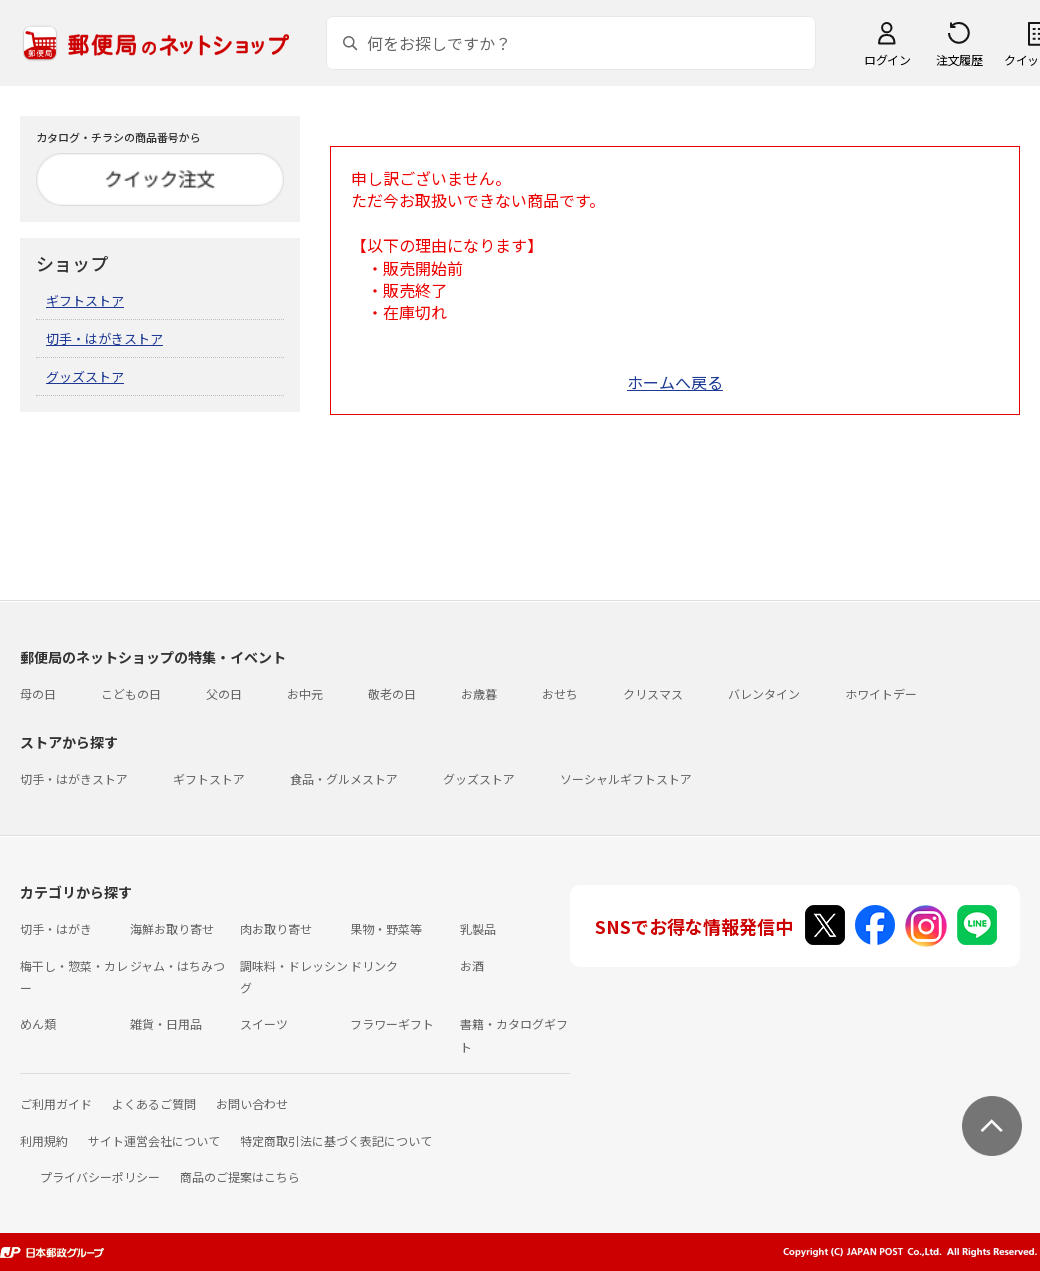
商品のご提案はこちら (240, 1176)
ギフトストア (85, 300)
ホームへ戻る (675, 382)
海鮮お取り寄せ (172, 928)
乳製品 (478, 928)
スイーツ (264, 1023)
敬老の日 (392, 693)
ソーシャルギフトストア (626, 778)
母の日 (38, 693)
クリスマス (653, 693)
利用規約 (44, 1140)
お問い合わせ (252, 1103)
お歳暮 (479, 693)
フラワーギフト (392, 1023)
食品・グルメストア (344, 778)
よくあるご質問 (154, 1103)
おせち (560, 693)
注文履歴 (959, 59)
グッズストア (85, 376)
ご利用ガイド (56, 1103)
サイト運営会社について (154, 1140)
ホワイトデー (881, 693)
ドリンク (374, 965)
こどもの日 (131, 693)
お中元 (305, 693)
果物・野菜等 (386, 928)
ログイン (887, 59)
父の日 (224, 693)
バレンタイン (764, 693)
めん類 (38, 1023)
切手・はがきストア (104, 338)
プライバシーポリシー (100, 1176)
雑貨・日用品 (166, 1023)
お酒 (472, 965)
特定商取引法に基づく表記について (336, 1140)
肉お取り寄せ (276, 928)
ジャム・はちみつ (177, 965)
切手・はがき (56, 928)
